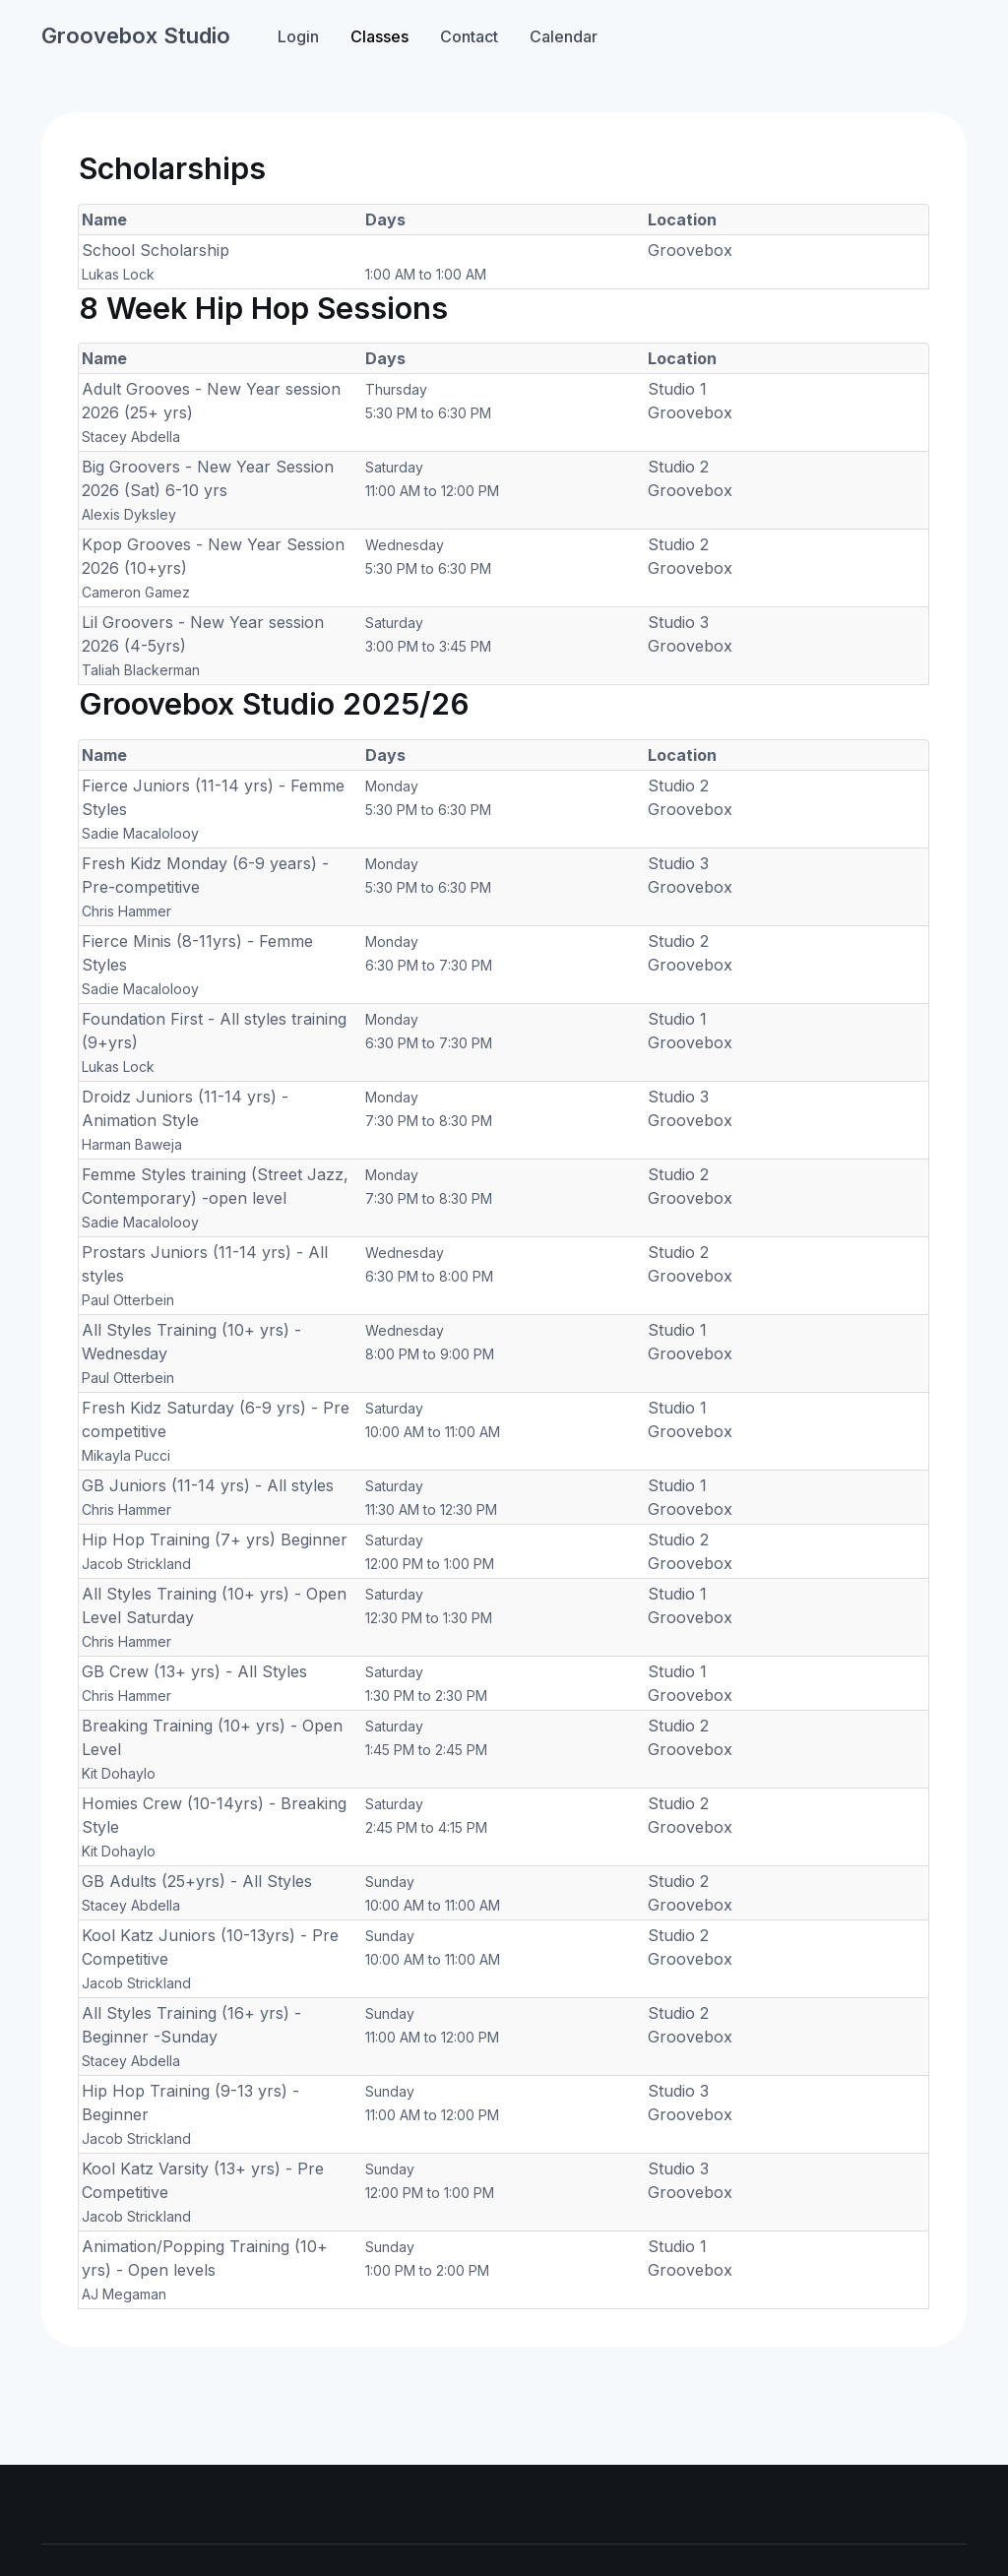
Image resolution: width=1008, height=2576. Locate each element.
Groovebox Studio (135, 35)
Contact (469, 36)
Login (298, 36)
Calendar (564, 36)
